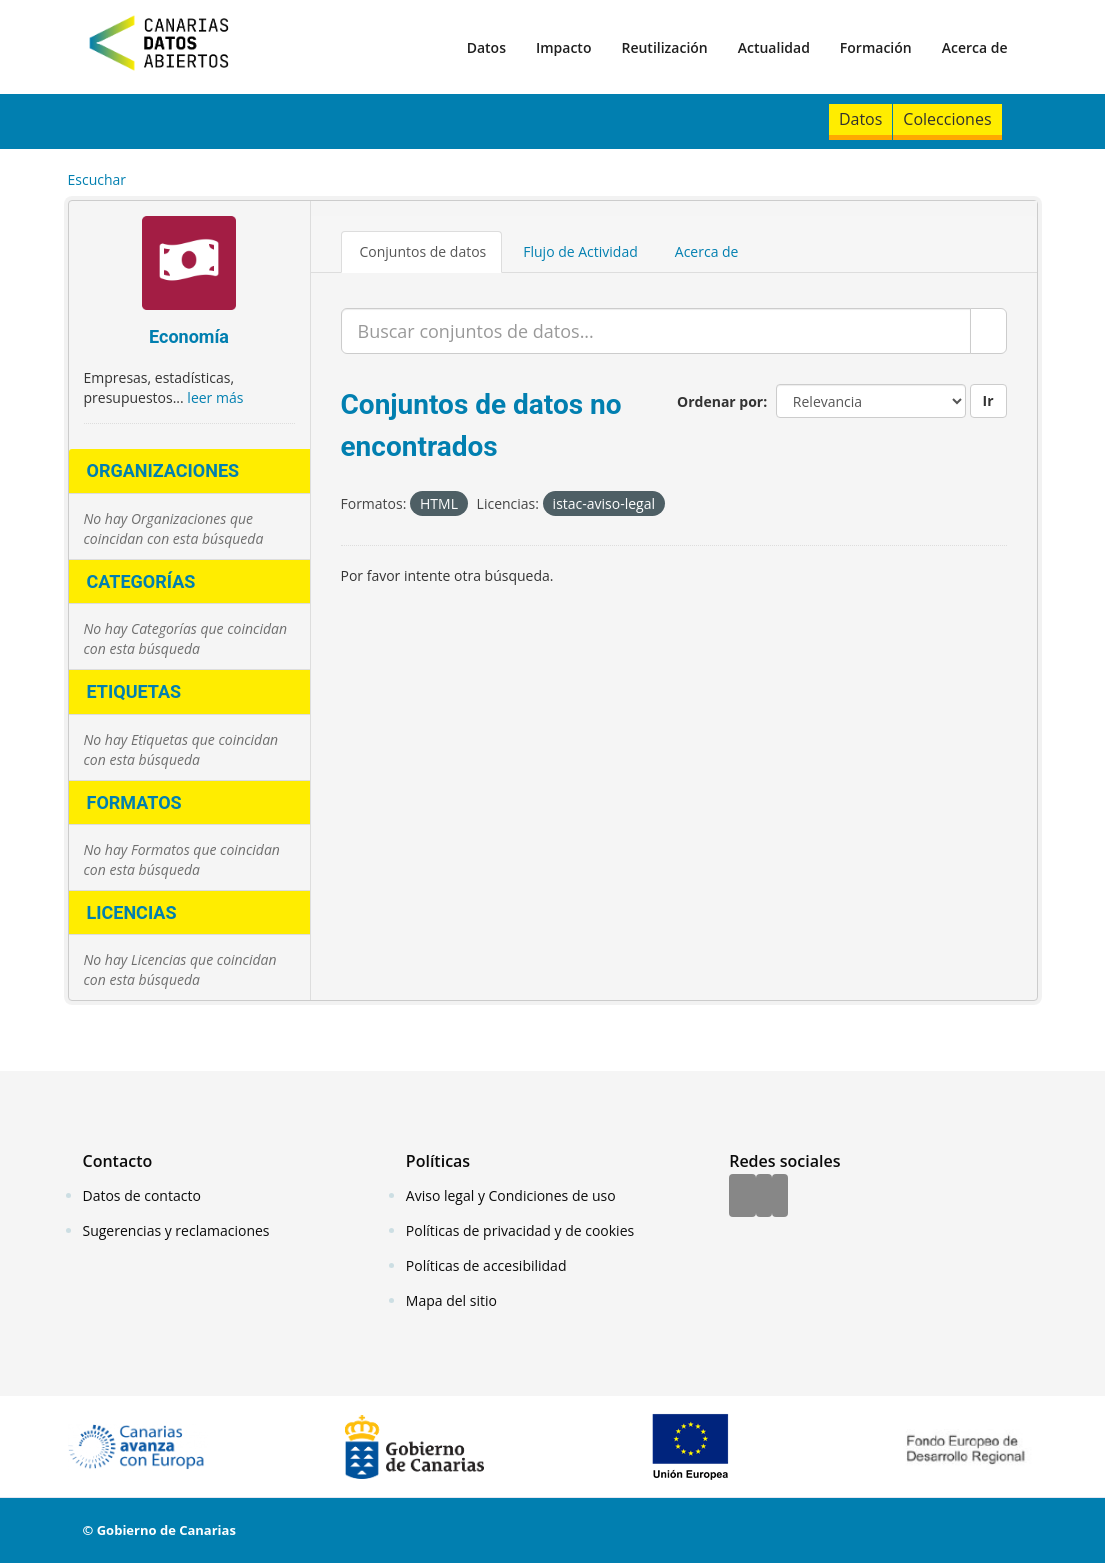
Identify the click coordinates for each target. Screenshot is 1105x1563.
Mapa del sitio (451, 1300)
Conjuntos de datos (423, 251)
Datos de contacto (142, 1195)
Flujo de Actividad (580, 251)
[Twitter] (764, 1197)
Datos (486, 47)
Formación (876, 47)
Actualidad (774, 47)
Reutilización (664, 47)
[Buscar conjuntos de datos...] (656, 331)
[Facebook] (742, 1197)
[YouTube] (780, 1197)
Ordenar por (720, 401)
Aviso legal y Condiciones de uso (511, 1195)
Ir (988, 400)
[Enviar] (988, 331)
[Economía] (189, 265)
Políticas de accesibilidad (486, 1265)
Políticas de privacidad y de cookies (520, 1230)
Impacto (564, 47)
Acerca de (975, 47)
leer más (215, 397)
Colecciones (947, 119)
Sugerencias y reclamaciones (176, 1230)
